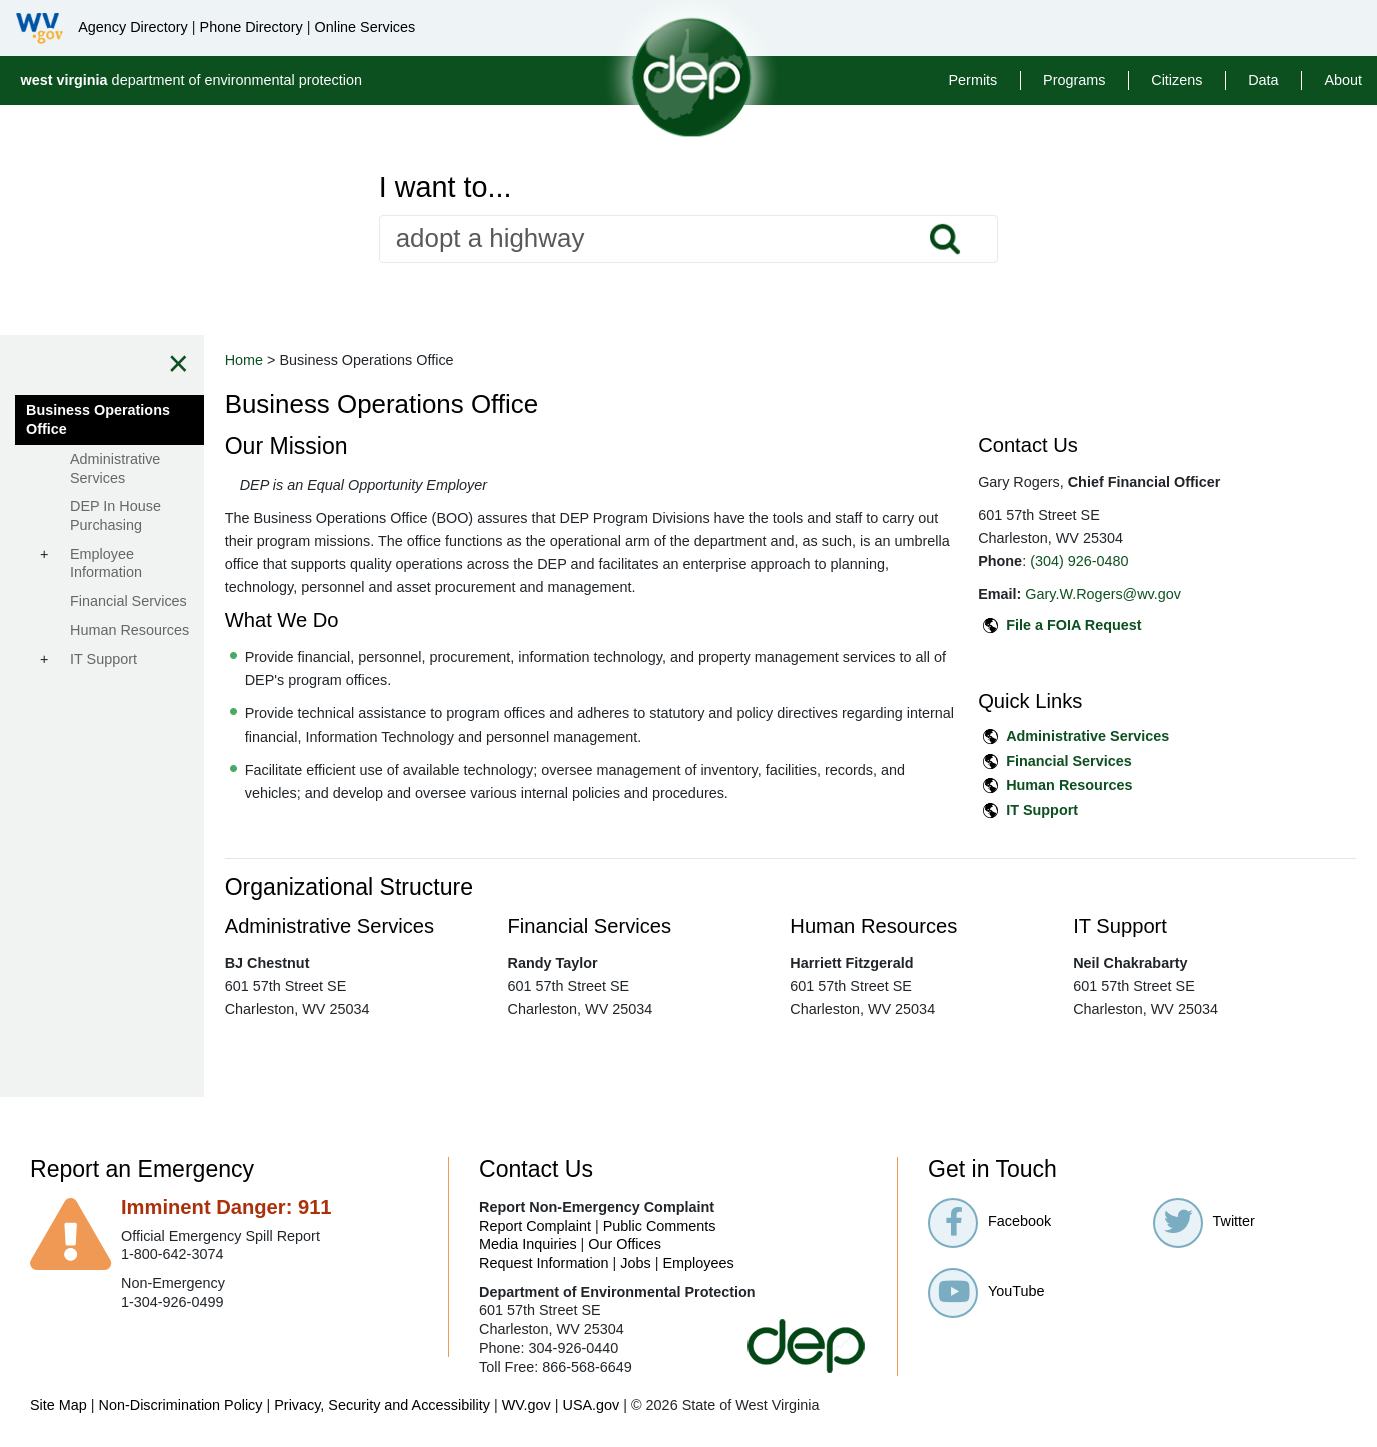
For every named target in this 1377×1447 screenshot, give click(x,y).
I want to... (445, 187)
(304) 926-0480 (1128, 561)
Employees (698, 1263)
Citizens (1176, 80)
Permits (973, 80)
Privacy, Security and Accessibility (382, 1405)
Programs (1074, 80)
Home (390, 360)
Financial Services (1118, 761)
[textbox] (689, 239)
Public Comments (659, 1226)
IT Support (1091, 810)
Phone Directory (251, 27)
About (1343, 80)
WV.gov (526, 1405)
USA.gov (590, 1405)
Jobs (635, 1263)
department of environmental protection (191, 80)
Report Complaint (535, 1226)
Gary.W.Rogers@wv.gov (1152, 594)
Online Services (364, 27)
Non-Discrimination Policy (181, 1405)
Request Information (544, 1263)
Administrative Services (1136, 736)
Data (1263, 80)
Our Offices (624, 1244)
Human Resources (1118, 785)
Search (945, 239)
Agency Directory (133, 27)
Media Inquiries (528, 1244)
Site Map (58, 1405)
